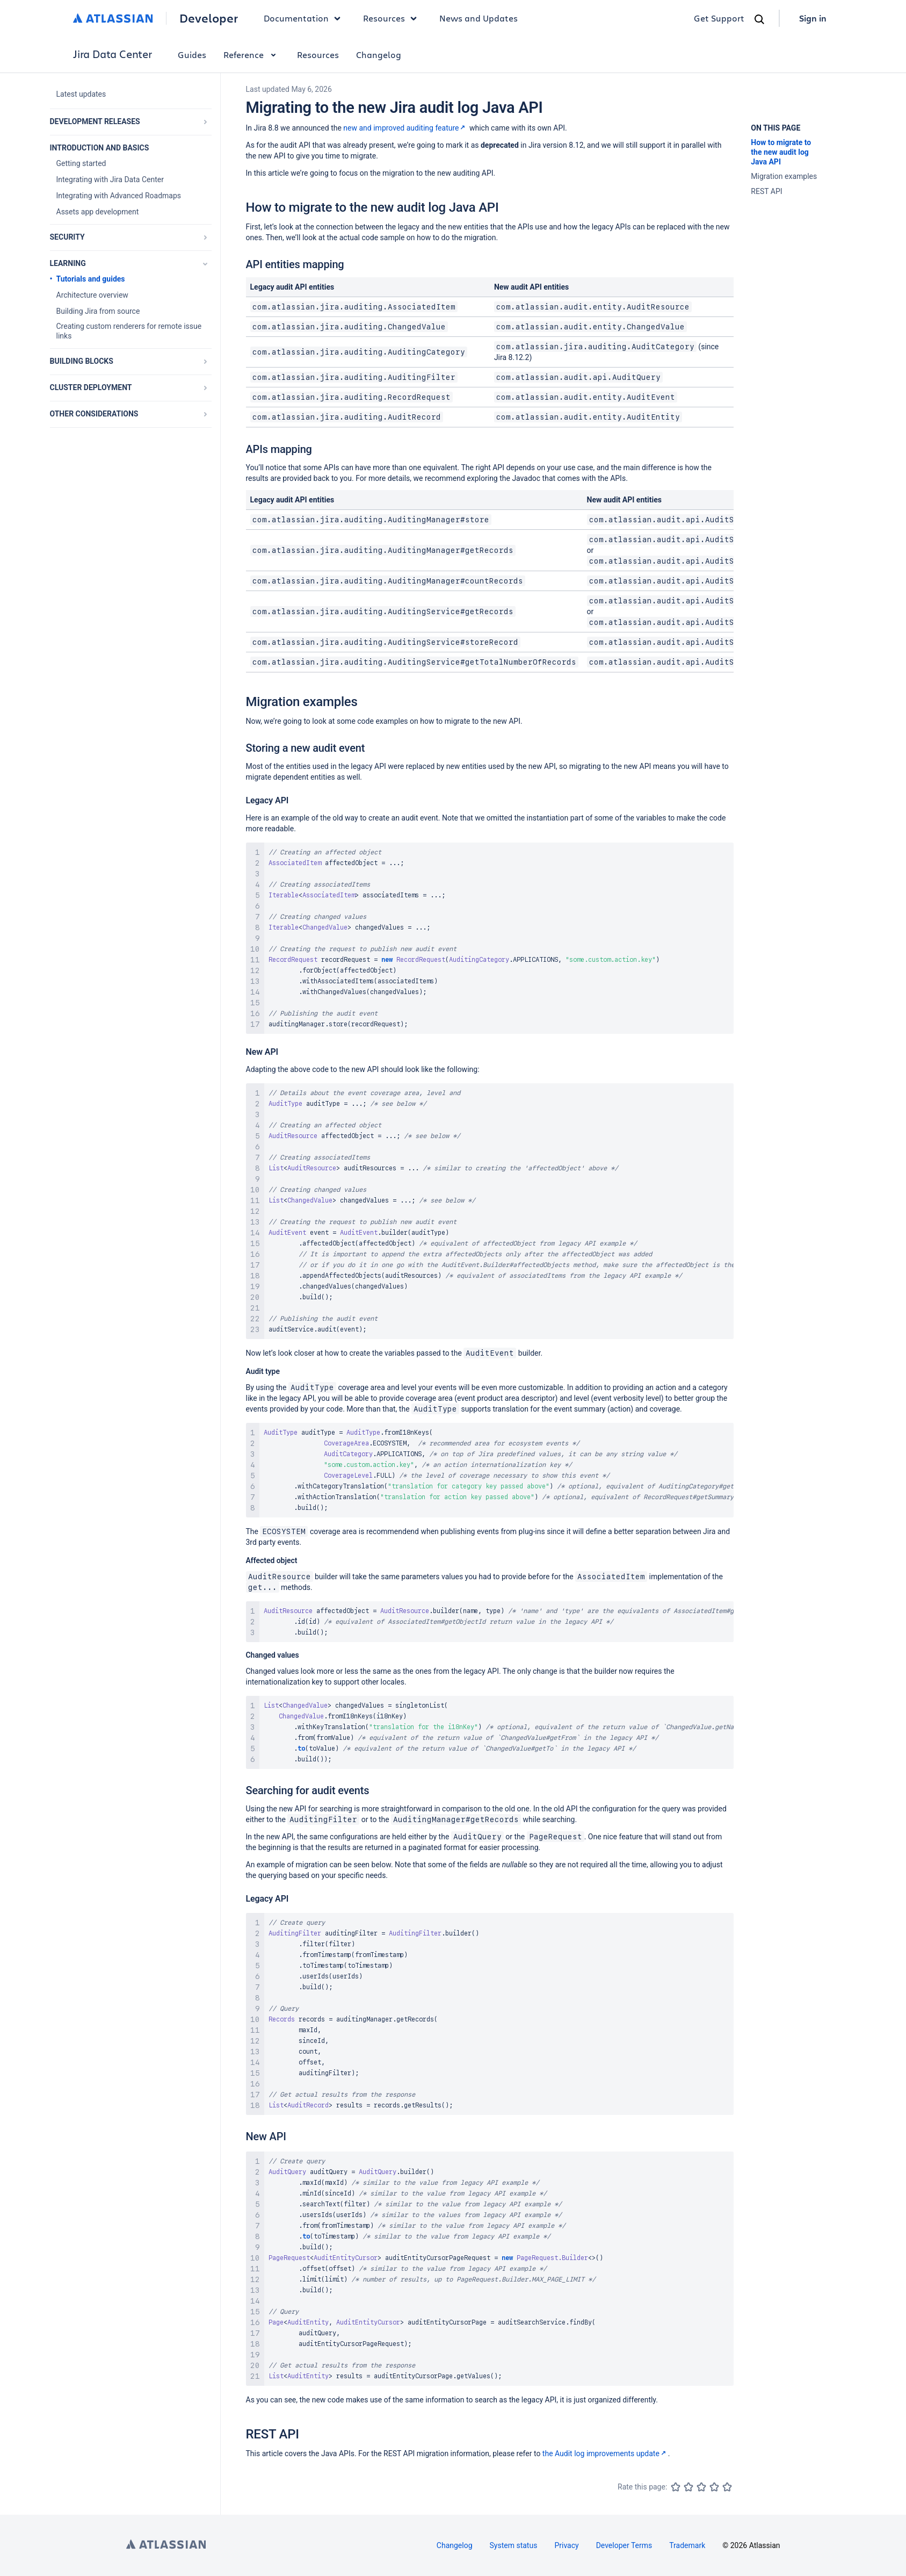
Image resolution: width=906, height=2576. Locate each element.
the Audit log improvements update (605, 2453)
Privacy (566, 2545)
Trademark (687, 2545)
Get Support (719, 18)
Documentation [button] (305, 18)
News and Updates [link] (478, 18)
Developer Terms (624, 2545)
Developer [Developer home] (208, 18)
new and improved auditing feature (405, 128)
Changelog (378, 54)
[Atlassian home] (113, 18)
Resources (318, 54)
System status (514, 2545)
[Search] (759, 19)
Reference (251, 54)
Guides (192, 54)
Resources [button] (392, 18)
